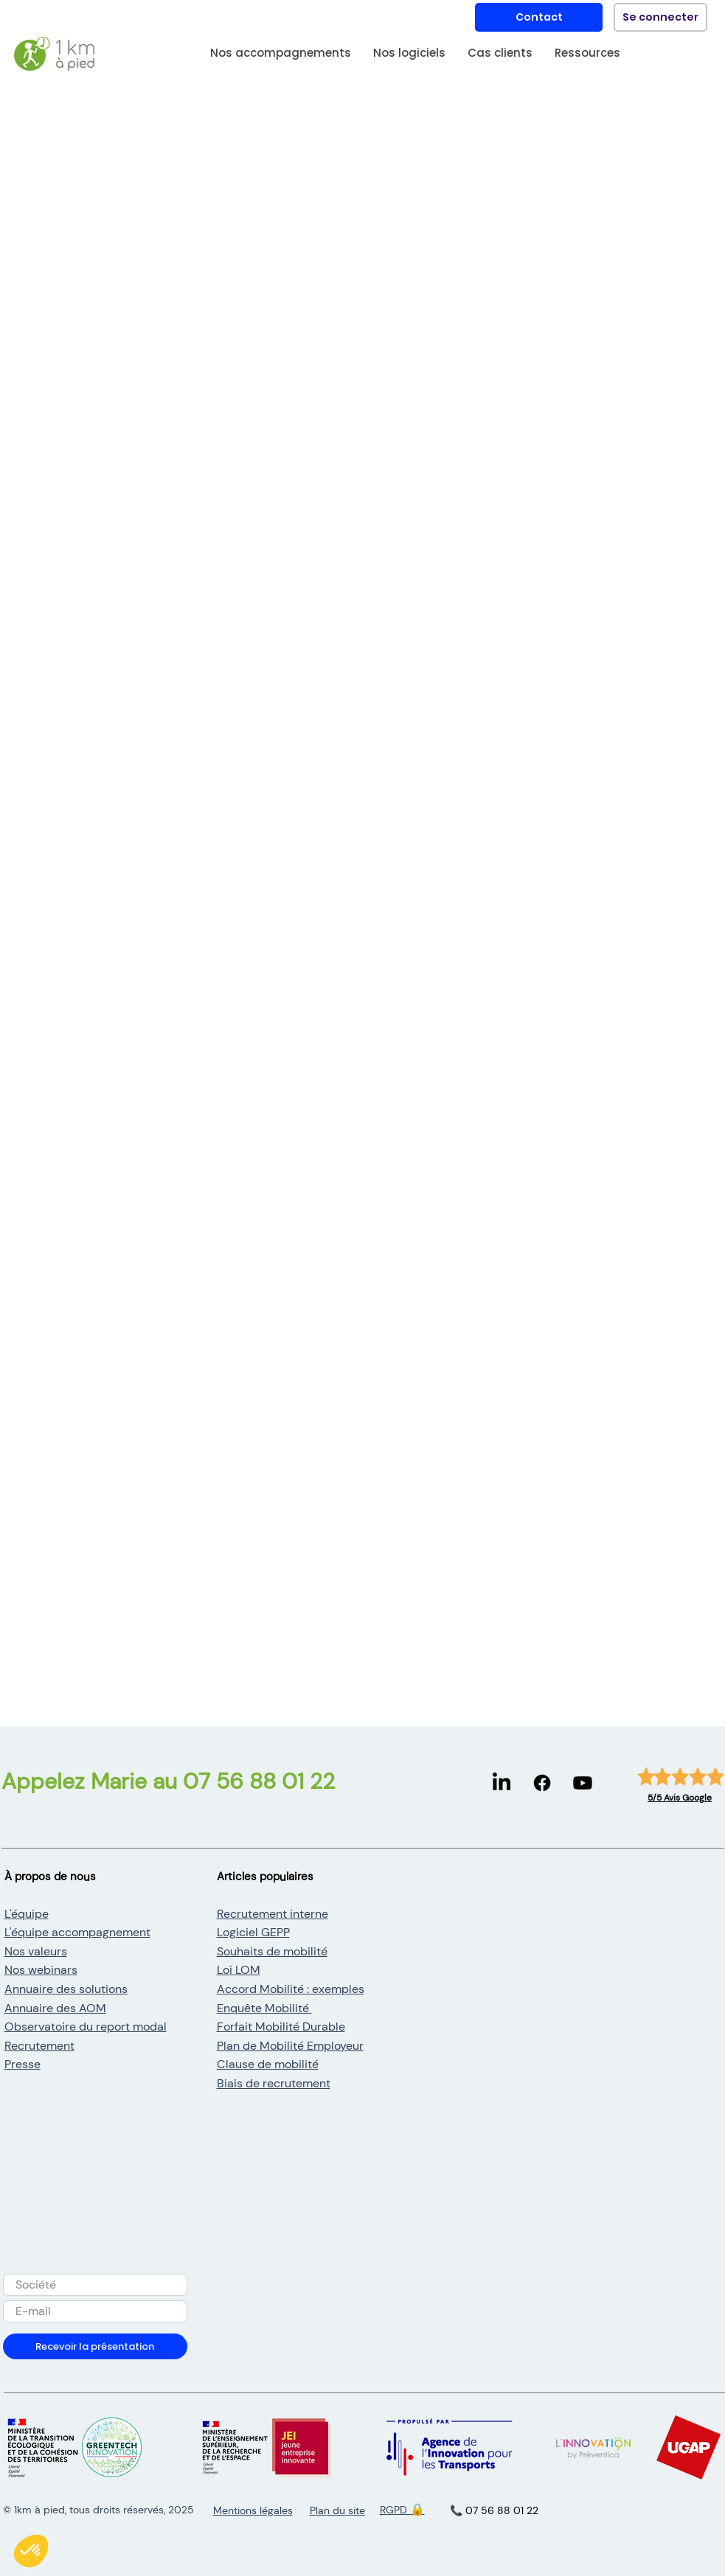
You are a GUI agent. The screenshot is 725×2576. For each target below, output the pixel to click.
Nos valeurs (35, 1951)
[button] (280, 57)
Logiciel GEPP (253, 1932)
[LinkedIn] (501, 1783)
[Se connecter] (660, 17)
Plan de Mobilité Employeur (290, 2045)
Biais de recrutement (273, 2083)
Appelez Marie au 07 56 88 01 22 (168, 1781)
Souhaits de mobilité (272, 1951)
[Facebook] (542, 1783)
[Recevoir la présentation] (95, 2346)
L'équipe (26, 1913)
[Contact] (539, 17)
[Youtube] (583, 1783)
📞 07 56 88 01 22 (494, 2510)
